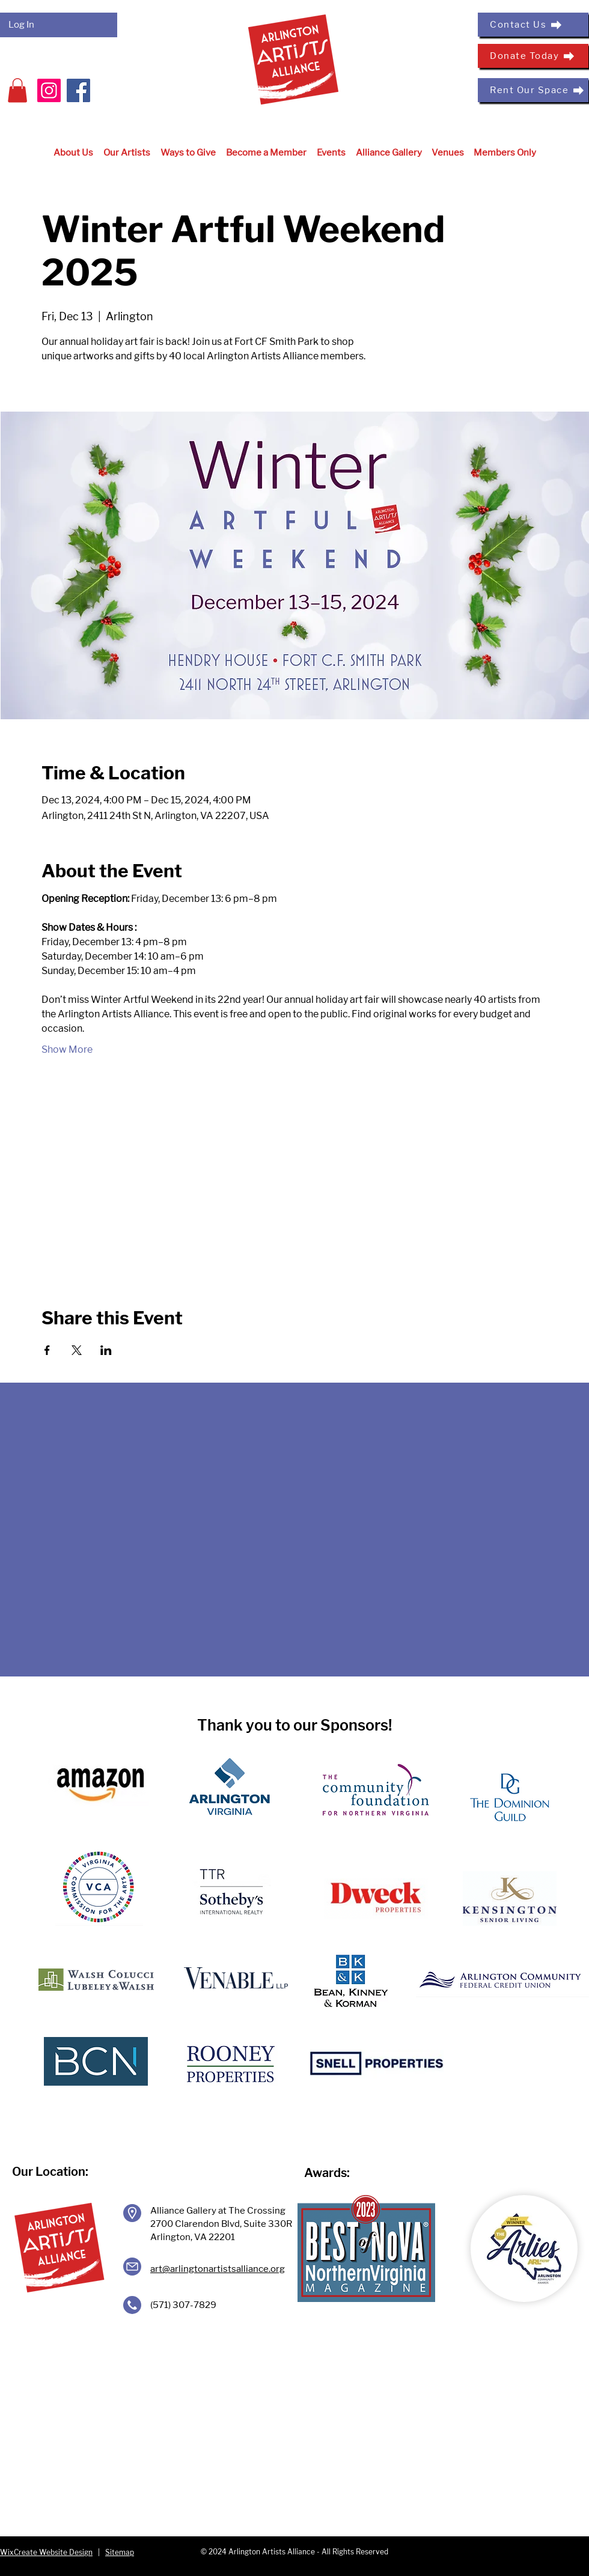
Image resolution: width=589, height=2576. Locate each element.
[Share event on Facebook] (47, 1350)
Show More (67, 1049)
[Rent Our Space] (533, 90)
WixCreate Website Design (46, 2552)
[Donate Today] (533, 56)
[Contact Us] (533, 25)
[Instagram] (49, 90)
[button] (17, 90)
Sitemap (119, 2552)
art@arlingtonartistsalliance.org (217, 2269)
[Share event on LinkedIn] (106, 1350)
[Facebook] (78, 90)
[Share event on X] (76, 1350)
